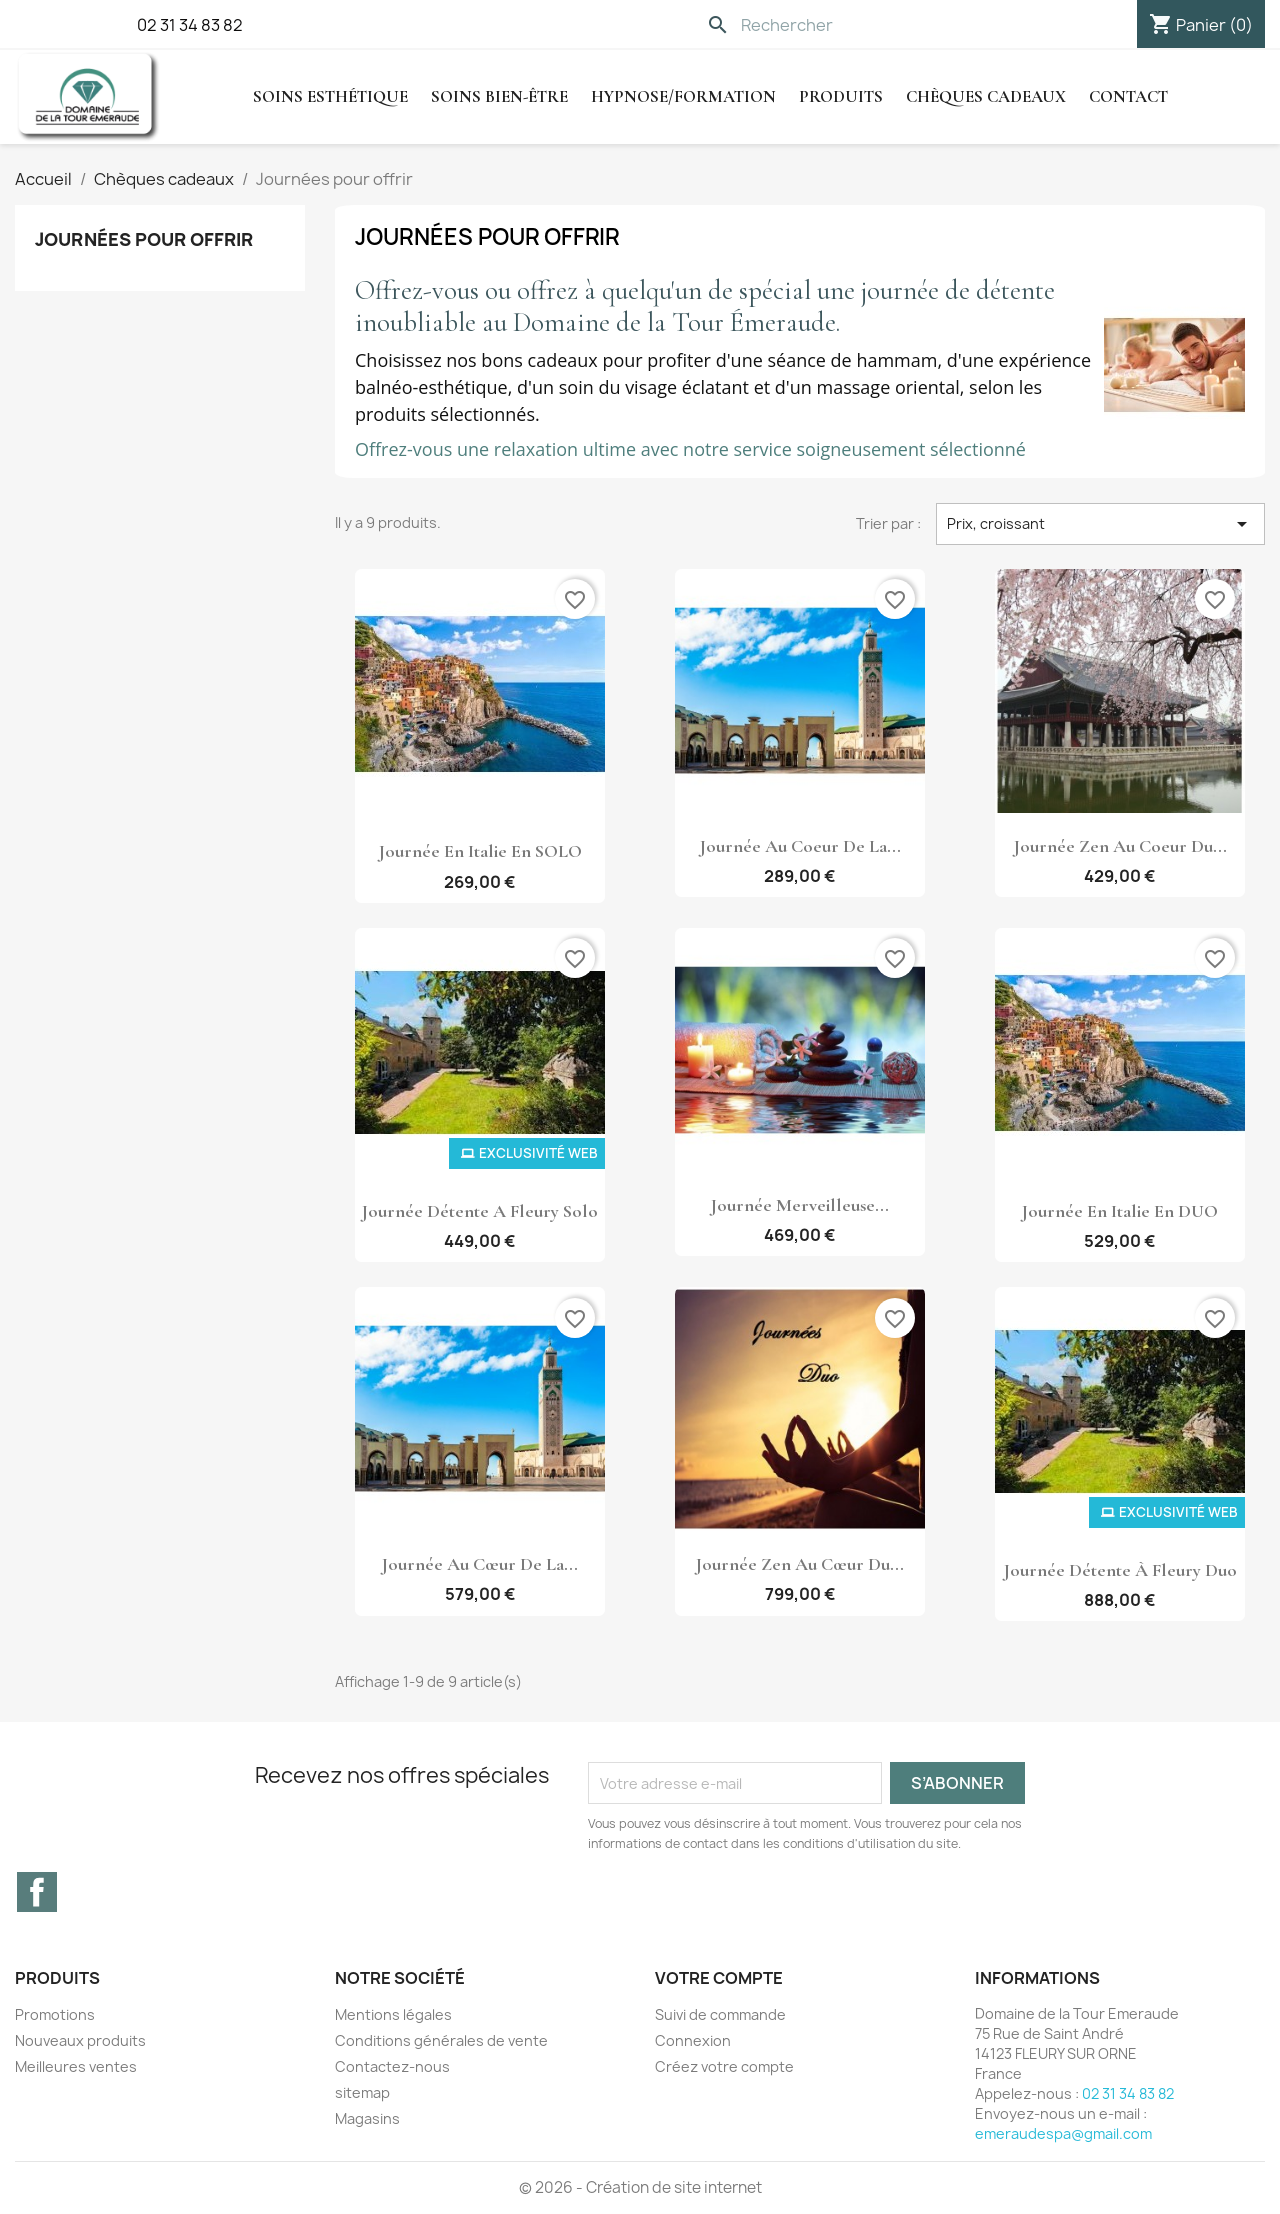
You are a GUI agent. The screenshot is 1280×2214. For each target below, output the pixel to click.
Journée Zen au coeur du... (1120, 846)
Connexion (693, 2040)
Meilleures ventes (76, 2066)
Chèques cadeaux (986, 96)
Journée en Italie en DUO (1119, 1211)
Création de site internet (674, 2187)
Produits (841, 96)
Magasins (367, 2118)
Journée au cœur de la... (479, 1564)
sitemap (362, 2092)
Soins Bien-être (499, 96)
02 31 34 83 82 (190, 25)
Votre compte (719, 1978)
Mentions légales (393, 2014)
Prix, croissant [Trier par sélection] (1100, 524)
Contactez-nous (392, 2066)
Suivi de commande (720, 2014)
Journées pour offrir (144, 239)
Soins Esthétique (330, 96)
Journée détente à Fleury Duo (1120, 1570)
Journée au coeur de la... (800, 846)
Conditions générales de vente (441, 2040)
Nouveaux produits (80, 2040)
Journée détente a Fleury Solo (479, 1211)
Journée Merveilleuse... (799, 1205)
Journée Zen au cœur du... (799, 1564)
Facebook (37, 1892)
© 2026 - (552, 2187)
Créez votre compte (724, 2066)
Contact (1128, 96)
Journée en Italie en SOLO (480, 851)
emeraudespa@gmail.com (1063, 2133)
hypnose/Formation (683, 96)
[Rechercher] (835, 25)
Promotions (55, 2014)
